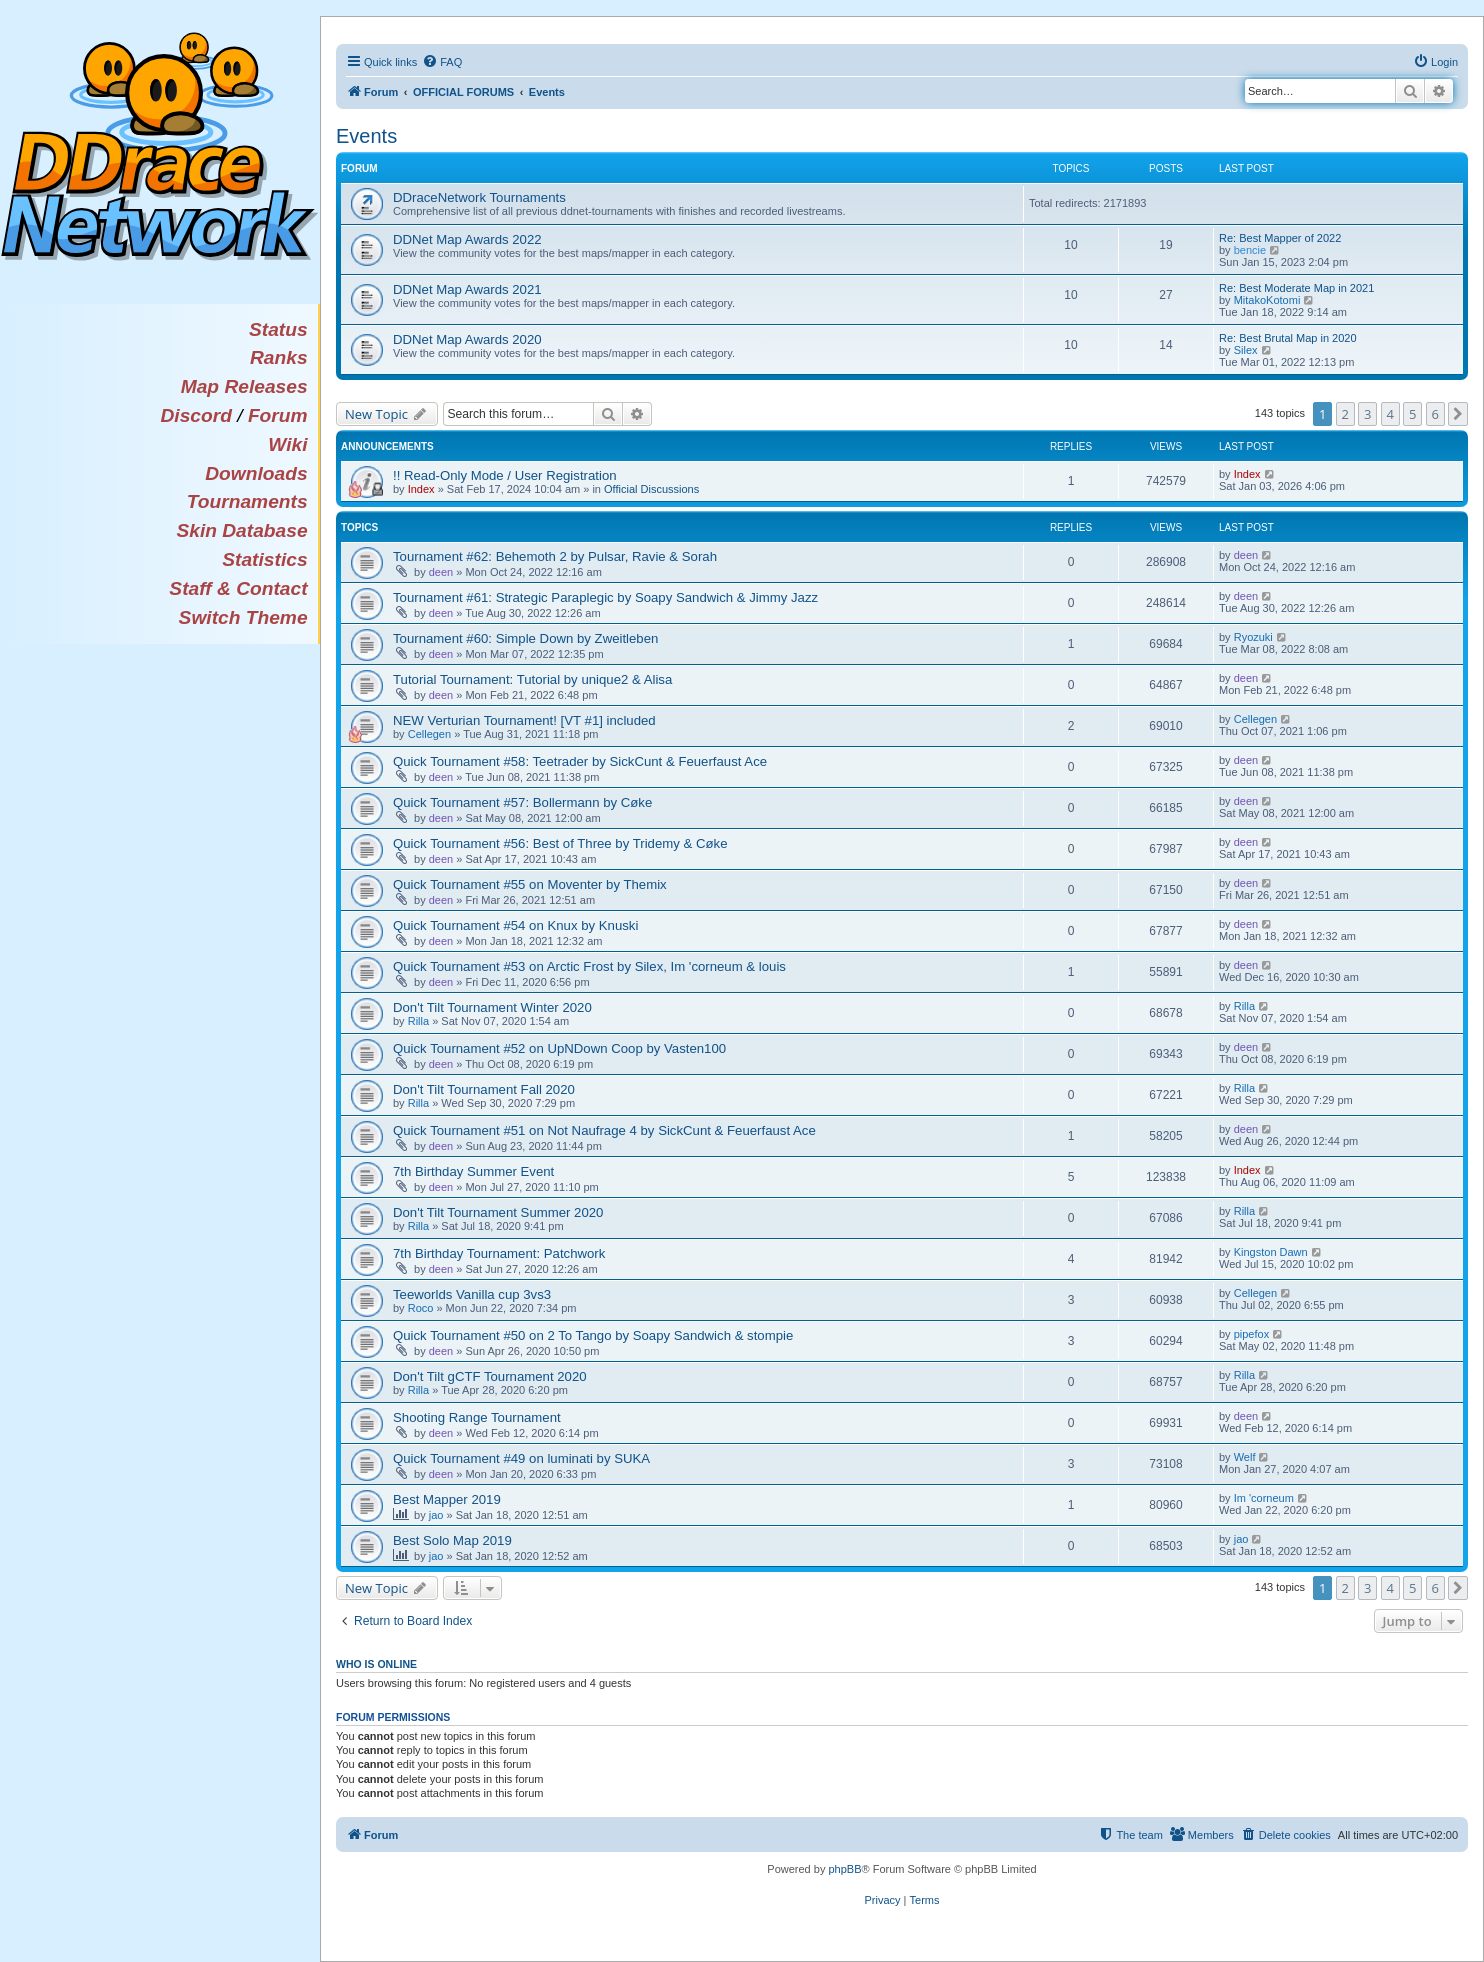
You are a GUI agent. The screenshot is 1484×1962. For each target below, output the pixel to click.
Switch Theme (243, 617)
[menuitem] (442, 62)
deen (441, 572)
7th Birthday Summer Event (473, 1171)
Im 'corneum (1264, 1498)
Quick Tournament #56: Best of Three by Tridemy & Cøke (560, 843)
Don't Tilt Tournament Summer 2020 (498, 1212)
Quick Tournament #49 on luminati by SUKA (521, 1458)
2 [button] (1345, 414)
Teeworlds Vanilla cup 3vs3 (472, 1294)
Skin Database (241, 530)
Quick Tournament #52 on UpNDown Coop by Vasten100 (559, 1048)
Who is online (376, 1664)
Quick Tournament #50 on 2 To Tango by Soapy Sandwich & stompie (593, 1335)
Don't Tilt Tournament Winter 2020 (492, 1007)
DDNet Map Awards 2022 (467, 239)
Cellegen (429, 734)
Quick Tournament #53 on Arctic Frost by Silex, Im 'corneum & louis (589, 966)
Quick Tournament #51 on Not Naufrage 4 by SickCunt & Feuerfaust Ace (604, 1130)
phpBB (844, 1869)
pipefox (1251, 1334)
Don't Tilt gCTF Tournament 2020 (490, 1376)
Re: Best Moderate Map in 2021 (1296, 288)
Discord (195, 415)
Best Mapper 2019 (447, 1499)
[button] (1458, 414)
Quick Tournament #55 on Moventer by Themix (530, 884)
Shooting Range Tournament (477, 1417)
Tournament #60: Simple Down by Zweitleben (525, 638)
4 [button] (1390, 414)
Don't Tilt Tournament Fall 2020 (484, 1089)
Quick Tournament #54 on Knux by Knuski (515, 925)
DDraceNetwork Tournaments (479, 197)
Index (421, 489)
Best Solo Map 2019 (452, 1540)
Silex (1246, 350)
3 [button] (1367, 414)
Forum (278, 415)
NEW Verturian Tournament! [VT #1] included (524, 720)
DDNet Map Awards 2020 (467, 339)
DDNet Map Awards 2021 (467, 289)
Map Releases (244, 386)
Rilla (418, 1021)
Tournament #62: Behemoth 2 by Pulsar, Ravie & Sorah (555, 556)
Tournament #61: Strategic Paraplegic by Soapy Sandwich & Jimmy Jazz (605, 597)
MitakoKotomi (1267, 300)
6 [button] (1435, 414)
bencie (1250, 250)
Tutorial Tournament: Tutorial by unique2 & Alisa (532, 679)
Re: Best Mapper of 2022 (1280, 238)
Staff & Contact (238, 588)
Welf (1245, 1457)
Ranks (279, 357)
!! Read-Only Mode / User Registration (505, 475)
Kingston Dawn (1271, 1252)
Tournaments (247, 501)
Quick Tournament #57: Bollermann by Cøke (522, 802)
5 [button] (1412, 414)
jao (436, 1515)
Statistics (264, 559)
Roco (421, 1308)
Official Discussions (651, 489)
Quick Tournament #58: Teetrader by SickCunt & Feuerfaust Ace (580, 761)
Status (278, 329)
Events (366, 136)
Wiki (287, 444)
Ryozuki (1253, 637)
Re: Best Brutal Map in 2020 (1288, 338)
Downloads (256, 473)
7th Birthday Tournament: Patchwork (499, 1253)
